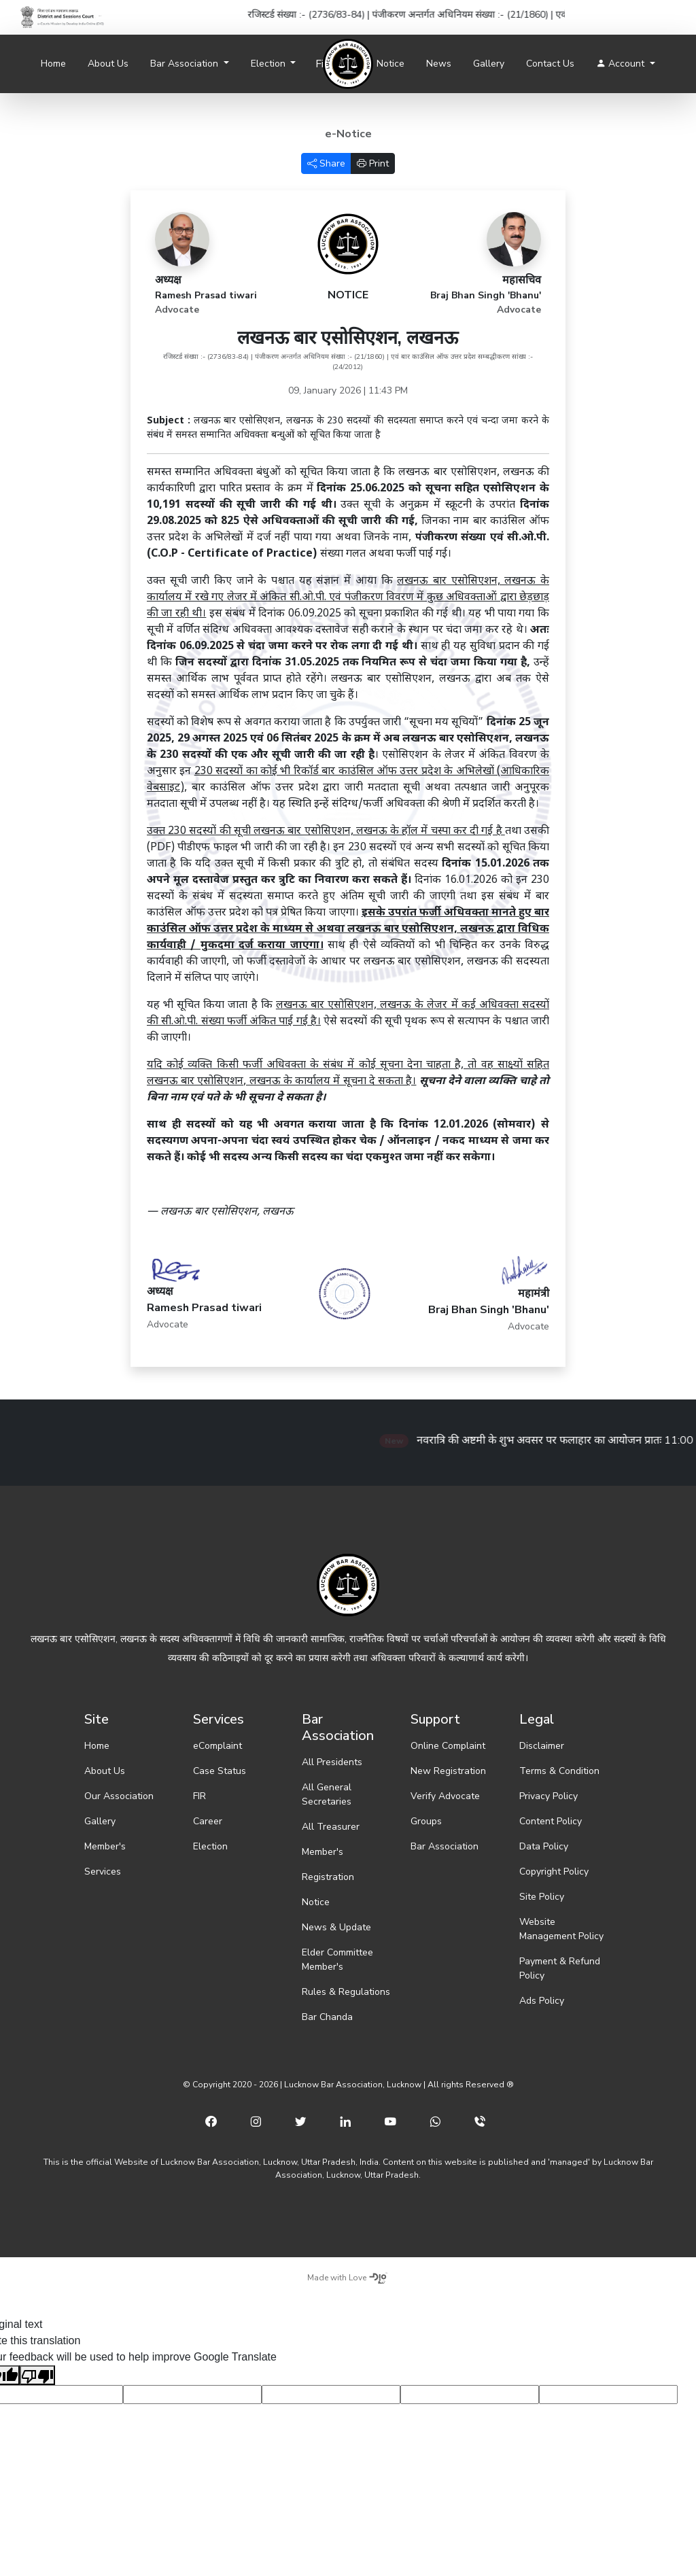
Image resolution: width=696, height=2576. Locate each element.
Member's (105, 1846)
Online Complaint (448, 1745)
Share (326, 163)
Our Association (119, 1796)
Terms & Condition (559, 1770)
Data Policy (543, 1846)
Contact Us (550, 63)
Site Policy (541, 1896)
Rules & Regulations (346, 1991)
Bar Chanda (327, 2017)
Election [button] (269, 63)
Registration (328, 1876)
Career (207, 1821)
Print (373, 163)
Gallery (488, 63)
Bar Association (444, 1846)
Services (102, 1871)
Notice (390, 63)
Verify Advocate (445, 1796)
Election (210, 1846)
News (438, 63)
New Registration (448, 1770)
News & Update (336, 1927)
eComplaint (217, 1745)
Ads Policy (541, 2000)
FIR (199, 1796)
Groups (426, 1821)
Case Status (219, 1770)
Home (53, 63)
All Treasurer (331, 1826)
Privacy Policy (548, 1796)
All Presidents (332, 1762)
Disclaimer (541, 1745)
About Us (108, 63)
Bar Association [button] (185, 63)
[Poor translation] (37, 2375)
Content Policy (550, 1821)
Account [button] (621, 63)
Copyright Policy (554, 1871)
